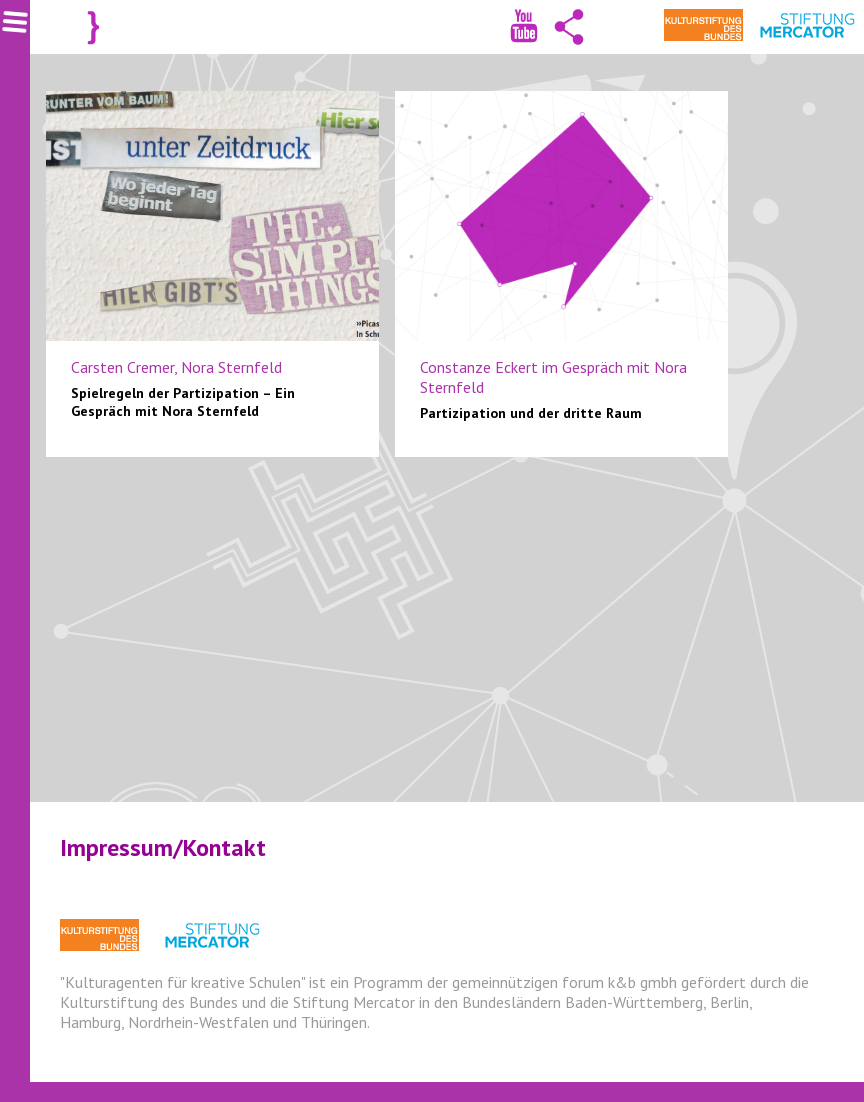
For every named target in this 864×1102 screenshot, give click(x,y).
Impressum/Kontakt (163, 847)
